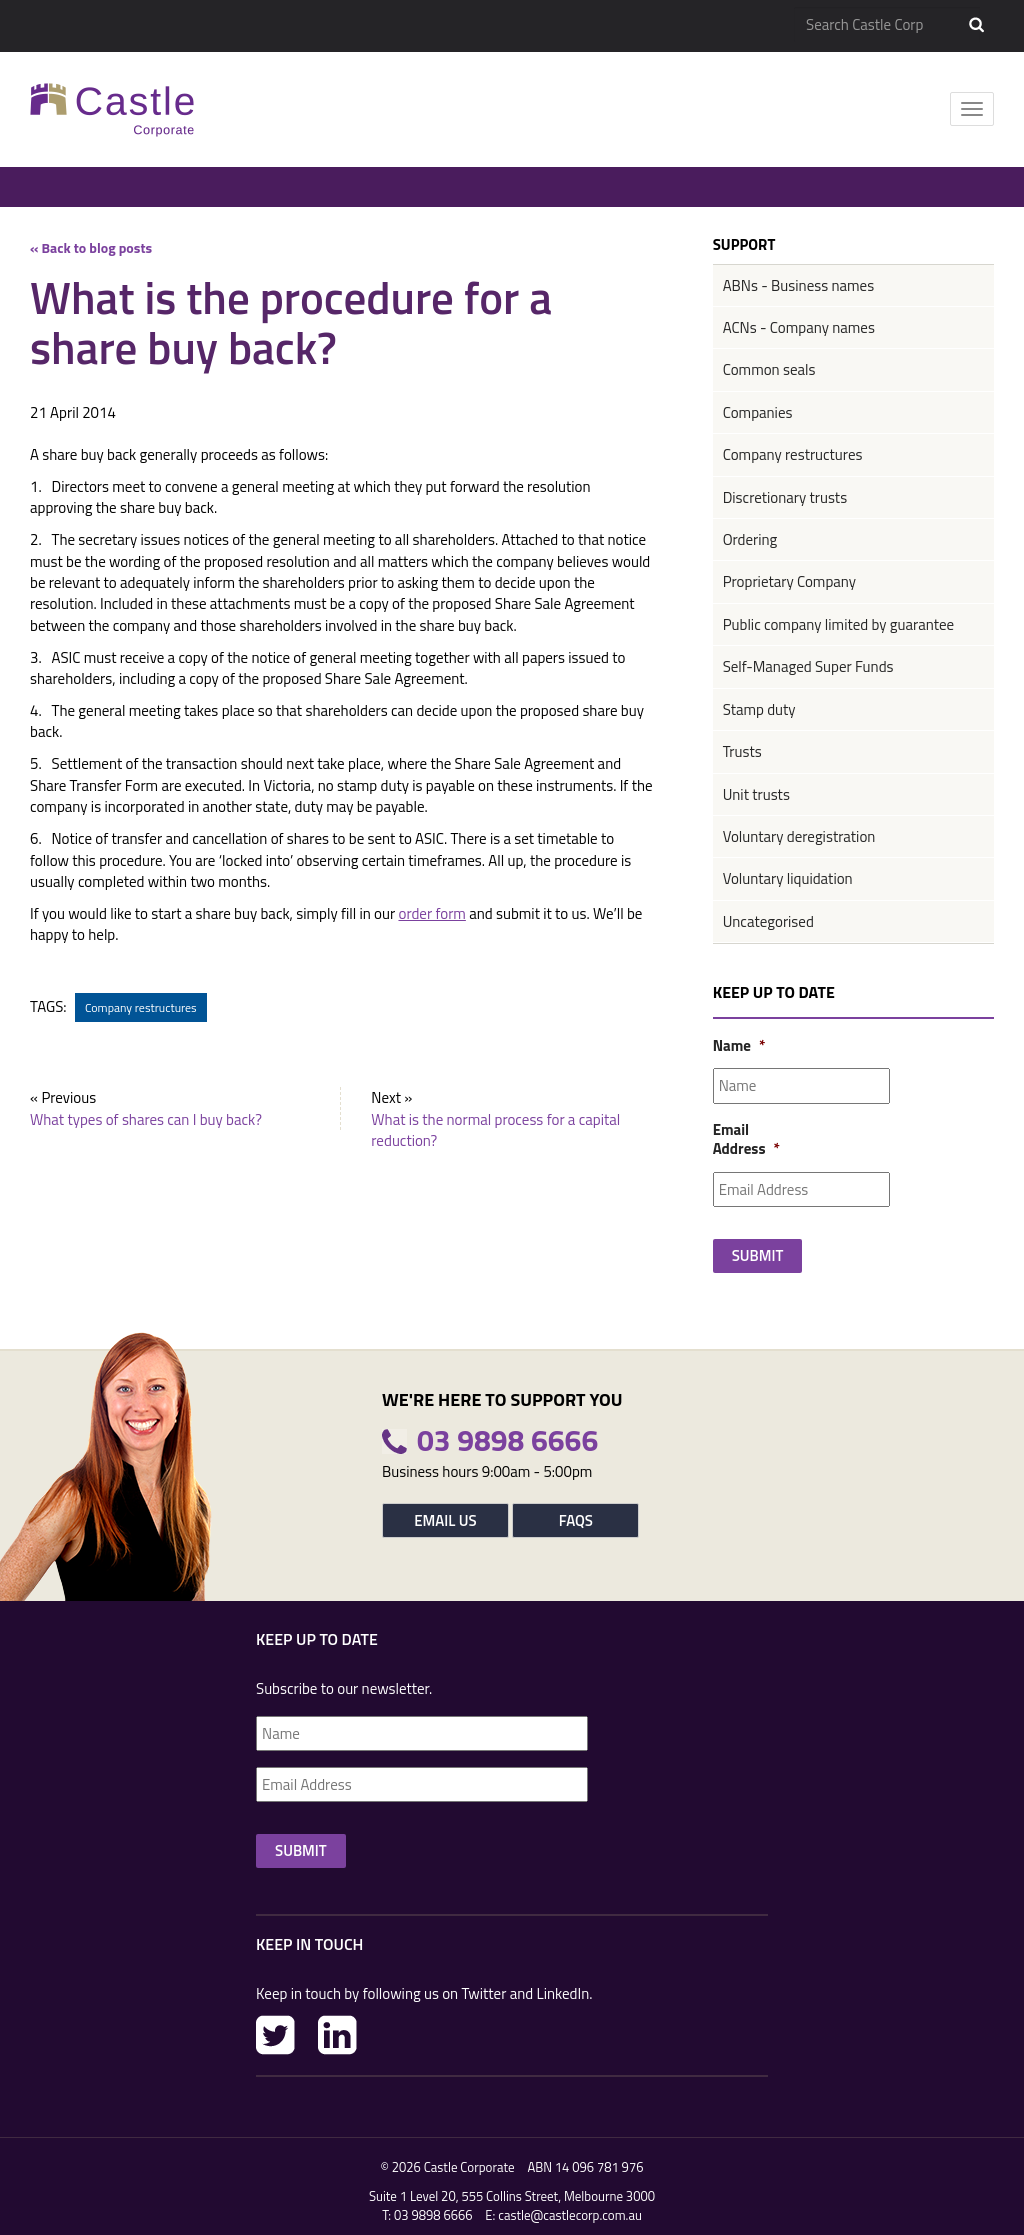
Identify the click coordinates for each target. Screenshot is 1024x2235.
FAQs (576, 1520)
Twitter (275, 2035)
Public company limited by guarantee (838, 624)
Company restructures (141, 1007)
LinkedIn (337, 2035)
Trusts (742, 751)
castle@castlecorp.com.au (570, 2215)
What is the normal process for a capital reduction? (495, 1130)
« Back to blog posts (91, 247)
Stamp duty (759, 709)
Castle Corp (112, 109)
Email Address (738, 1139)
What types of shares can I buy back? (146, 1119)
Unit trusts (756, 794)
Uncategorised (768, 921)
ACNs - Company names (799, 327)
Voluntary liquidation (788, 878)
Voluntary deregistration (799, 836)
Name (738, 1046)
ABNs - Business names (798, 285)
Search (976, 25)
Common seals (769, 369)
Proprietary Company (789, 581)
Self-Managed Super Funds (808, 666)
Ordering (750, 539)
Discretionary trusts (785, 497)
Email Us (445, 1520)
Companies (758, 412)
